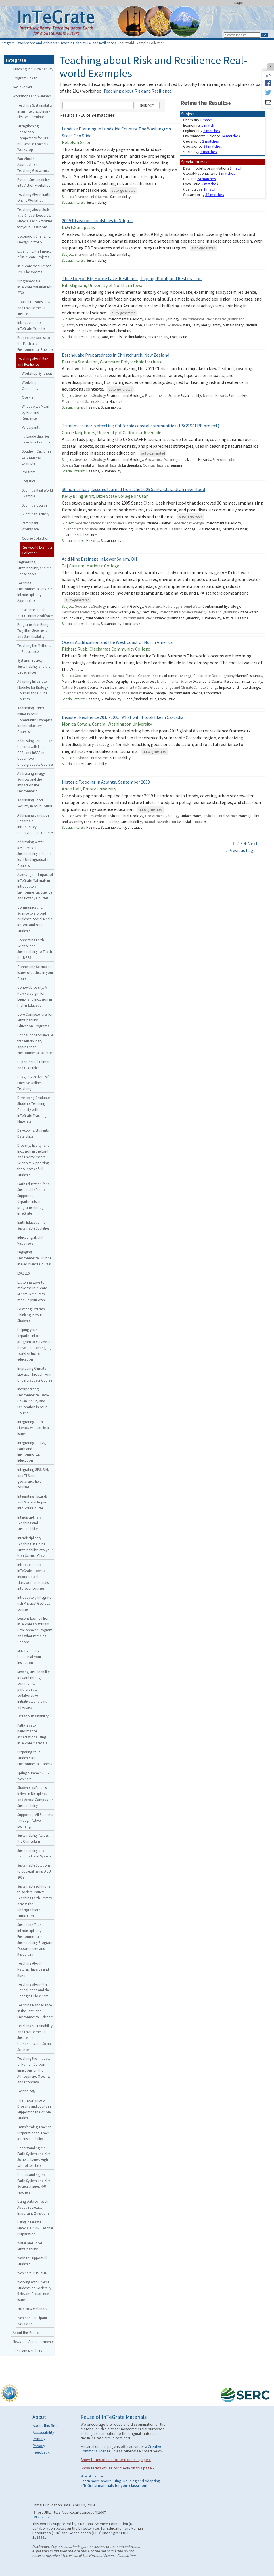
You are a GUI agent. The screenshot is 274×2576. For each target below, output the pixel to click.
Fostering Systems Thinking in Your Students (31, 1315)
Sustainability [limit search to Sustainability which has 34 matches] (203, 194)
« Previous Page (240, 850)
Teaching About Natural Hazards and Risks (33, 1969)
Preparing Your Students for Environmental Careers (34, 1758)
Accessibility (43, 2432)
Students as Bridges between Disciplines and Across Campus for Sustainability (35, 1796)
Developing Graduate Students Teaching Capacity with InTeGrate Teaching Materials (33, 1109)
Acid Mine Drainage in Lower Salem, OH (99, 559)
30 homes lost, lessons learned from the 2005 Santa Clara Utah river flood (133, 489)
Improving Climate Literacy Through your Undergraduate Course (34, 1374)
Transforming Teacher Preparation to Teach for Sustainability (34, 2133)
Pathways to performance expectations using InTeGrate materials (32, 1734)
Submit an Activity (35, 514)
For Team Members (27, 2350)
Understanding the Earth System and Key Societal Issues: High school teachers (33, 2157)
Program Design (25, 78)
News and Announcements (33, 2341)
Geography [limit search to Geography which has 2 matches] (201, 141)
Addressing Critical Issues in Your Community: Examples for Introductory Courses (34, 720)
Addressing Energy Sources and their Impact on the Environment (31, 782)
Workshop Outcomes (30, 385)
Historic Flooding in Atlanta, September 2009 (106, 782)
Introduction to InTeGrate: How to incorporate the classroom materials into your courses (33, 1576)
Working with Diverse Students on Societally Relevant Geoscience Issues (34, 2291)
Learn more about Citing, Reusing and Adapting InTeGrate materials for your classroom (120, 2483)
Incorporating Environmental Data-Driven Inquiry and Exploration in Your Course (33, 1401)
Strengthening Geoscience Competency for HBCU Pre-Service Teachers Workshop (34, 138)
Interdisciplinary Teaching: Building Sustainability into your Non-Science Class (35, 1547)
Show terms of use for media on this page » (117, 2468)
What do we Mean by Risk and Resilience (35, 412)
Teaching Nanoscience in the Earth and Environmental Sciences (35, 2011)
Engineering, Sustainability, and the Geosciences (34, 568)
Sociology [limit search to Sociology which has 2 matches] (200, 151)
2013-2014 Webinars (32, 2308)
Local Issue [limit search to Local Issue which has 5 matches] (200, 184)
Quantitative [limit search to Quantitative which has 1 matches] (199, 189)
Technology (26, 2091)
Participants (31, 427)
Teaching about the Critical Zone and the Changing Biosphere (33, 1990)
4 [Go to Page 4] (245, 843)
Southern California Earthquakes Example (37, 457)
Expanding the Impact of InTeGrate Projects (34, 254)
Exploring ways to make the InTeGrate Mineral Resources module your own (32, 1291)
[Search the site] (98, 105)
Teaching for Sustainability (33, 69)
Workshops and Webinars (37, 43)
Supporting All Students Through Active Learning (35, 1820)
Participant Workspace (30, 526)
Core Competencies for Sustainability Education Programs (35, 1020)
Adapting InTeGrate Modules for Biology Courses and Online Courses (32, 690)
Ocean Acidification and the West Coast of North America (117, 642)
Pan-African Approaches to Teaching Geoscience (33, 164)
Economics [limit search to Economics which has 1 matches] (198, 125)
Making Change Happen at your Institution (29, 1656)
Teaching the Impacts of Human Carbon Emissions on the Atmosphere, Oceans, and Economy (33, 2070)
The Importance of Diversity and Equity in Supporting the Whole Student (34, 2109)
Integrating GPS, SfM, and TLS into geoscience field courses (33, 1478)
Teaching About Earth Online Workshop (33, 197)
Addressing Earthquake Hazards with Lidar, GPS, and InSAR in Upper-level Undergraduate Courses (35, 752)
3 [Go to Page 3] (241, 843)
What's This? (42, 2517)
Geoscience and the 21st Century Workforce (35, 612)
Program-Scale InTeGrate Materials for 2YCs (34, 287)
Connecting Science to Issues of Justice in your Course (35, 972)
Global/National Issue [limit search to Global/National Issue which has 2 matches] (209, 173)
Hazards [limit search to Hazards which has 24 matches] (199, 178)
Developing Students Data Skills (33, 1133)
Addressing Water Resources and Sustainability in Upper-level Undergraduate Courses (35, 854)
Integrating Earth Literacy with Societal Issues (33, 1427)
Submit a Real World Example (37, 493)
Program (28, 472)
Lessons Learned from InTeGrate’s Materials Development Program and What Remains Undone (34, 1630)
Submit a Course (34, 505)
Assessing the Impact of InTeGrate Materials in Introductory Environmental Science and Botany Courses (35, 886)
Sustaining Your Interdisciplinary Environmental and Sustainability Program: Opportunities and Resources (35, 1939)
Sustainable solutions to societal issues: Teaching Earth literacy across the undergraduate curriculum (34, 1901)
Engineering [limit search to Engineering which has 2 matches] (201, 130)
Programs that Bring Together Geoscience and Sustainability (33, 630)
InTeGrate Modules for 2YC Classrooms (34, 269)
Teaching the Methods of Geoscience (34, 648)
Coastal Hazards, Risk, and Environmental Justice (34, 307)
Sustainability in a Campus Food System (34, 1853)
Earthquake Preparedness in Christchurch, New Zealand (115, 355)
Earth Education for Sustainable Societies (33, 1225)
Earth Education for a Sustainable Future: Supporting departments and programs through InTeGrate (33, 1199)
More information (92, 2476)
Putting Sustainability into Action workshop (34, 182)
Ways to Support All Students (32, 2261)
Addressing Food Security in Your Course (34, 803)
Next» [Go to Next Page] (253, 843)
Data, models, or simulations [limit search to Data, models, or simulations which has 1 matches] (212, 168)
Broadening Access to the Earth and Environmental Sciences (35, 343)
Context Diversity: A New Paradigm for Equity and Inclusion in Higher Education (34, 996)
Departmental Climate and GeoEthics (34, 1064)
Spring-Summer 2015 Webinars (33, 1776)
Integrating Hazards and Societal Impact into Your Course (32, 1502)
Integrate (7, 43)
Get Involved (22, 87)
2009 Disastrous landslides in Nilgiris (97, 220)
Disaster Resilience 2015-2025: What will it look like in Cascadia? (123, 717)
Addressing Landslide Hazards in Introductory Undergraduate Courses (35, 824)
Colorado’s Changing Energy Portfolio (34, 239)
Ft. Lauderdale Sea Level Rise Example (36, 439)
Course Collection (35, 538)
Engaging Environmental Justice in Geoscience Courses (34, 1258)
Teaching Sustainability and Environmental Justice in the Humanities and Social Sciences (35, 2037)
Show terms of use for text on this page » (116, 2459)
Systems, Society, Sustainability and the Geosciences (33, 666)
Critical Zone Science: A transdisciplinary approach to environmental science (35, 1044)
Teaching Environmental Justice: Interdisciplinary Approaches (34, 592)
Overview (29, 397)
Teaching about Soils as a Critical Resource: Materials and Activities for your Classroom (34, 218)
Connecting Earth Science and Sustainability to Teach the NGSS (34, 949)
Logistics (28, 481)
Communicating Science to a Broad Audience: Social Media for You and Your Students (34, 919)
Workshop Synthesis (37, 373)
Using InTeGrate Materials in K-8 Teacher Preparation (35, 2228)
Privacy (39, 2445)
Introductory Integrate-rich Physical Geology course (34, 1603)
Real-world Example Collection (37, 550)
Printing (39, 2438)
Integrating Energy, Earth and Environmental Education (31, 1451)
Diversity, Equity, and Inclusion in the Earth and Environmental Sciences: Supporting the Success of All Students (33, 1160)
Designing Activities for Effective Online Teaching (34, 1082)
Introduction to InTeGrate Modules (31, 325)
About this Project (26, 2332)
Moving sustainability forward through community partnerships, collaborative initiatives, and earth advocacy (33, 1689)
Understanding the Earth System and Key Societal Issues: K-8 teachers (33, 2183)
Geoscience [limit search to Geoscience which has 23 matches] (202, 146)
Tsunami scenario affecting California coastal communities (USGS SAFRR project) (140, 425)
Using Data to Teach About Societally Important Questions (33, 2207)
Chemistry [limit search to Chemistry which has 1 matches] (198, 120)
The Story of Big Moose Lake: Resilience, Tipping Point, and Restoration (132, 278)
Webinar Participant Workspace (32, 2320)
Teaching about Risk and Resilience (87, 43)
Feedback (41, 2452)
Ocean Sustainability (33, 1716)
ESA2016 (23, 1273)
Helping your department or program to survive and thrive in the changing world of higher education (35, 1344)
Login (238, 3)
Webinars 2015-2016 (32, 2273)
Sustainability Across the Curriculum (33, 1838)
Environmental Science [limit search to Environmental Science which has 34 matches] (211, 136)
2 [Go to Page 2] (237, 843)
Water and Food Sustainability (29, 2246)
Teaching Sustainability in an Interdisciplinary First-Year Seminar (35, 111)
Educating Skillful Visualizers (30, 1240)
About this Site (45, 2425)
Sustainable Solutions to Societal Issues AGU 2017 (34, 1871)
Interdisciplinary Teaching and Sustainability (29, 1523)
